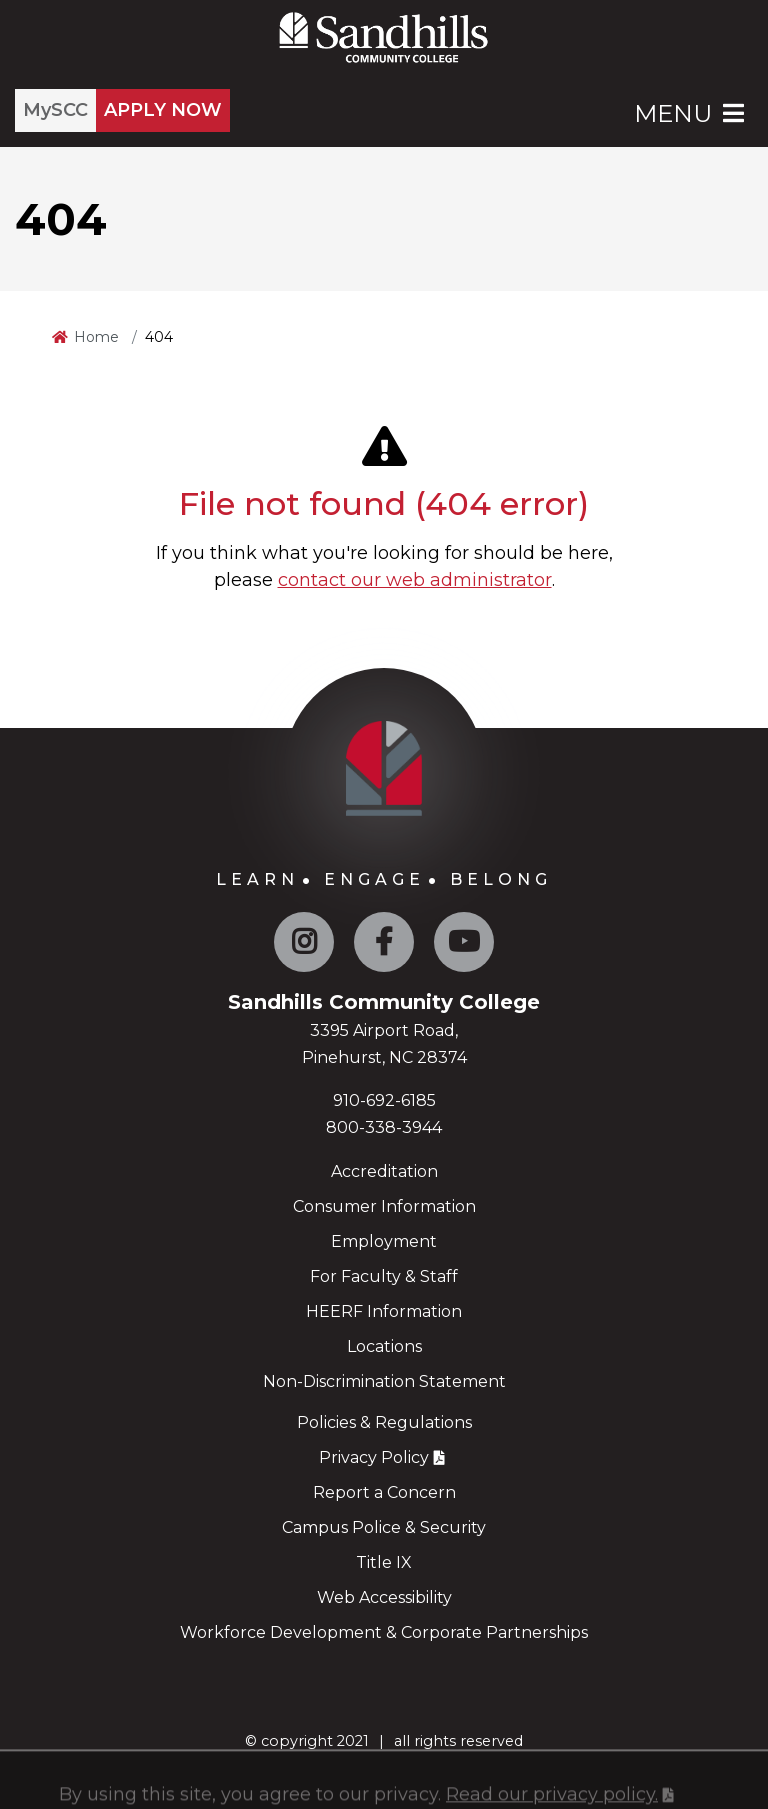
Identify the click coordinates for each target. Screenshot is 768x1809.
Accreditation (384, 1171)
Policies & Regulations (384, 1422)
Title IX (384, 1562)
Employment (384, 1241)
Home (96, 337)
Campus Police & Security (384, 1527)
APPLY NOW (163, 110)
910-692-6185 (384, 1100)
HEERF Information (384, 1311)
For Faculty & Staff (384, 1276)
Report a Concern (384, 1492)
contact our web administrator (415, 580)
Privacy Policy (374, 1457)
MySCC (55, 110)
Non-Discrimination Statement (384, 1381)
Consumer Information (384, 1206)
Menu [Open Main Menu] (691, 113)
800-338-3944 (384, 1127)
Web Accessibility (384, 1597)
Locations (384, 1346)
